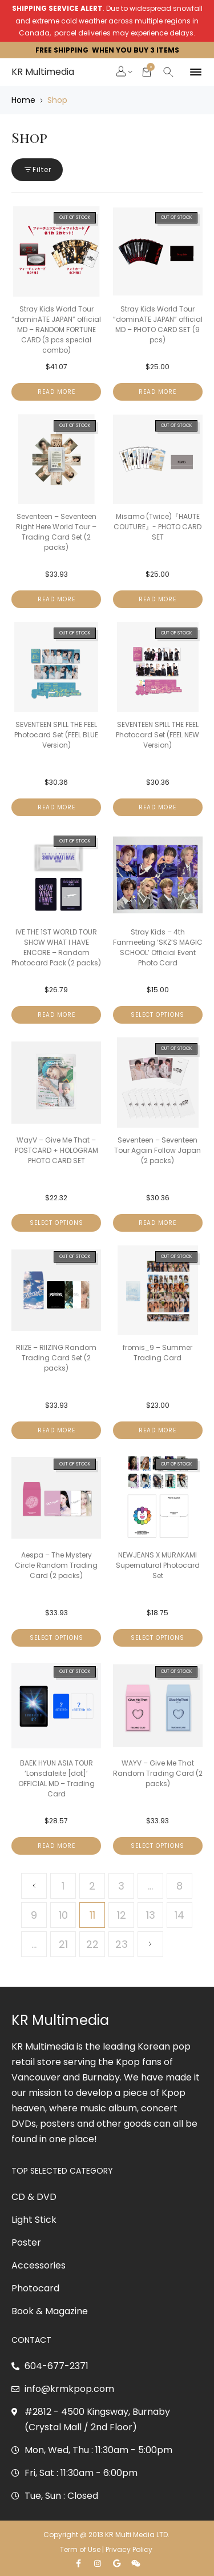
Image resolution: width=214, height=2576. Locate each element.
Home (23, 100)
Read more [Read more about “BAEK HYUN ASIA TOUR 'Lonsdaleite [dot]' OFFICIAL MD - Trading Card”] (56, 1846)
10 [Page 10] (63, 1915)
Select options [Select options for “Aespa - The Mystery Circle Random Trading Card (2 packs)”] (56, 1638)
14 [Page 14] (179, 1915)
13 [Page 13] (150, 1915)
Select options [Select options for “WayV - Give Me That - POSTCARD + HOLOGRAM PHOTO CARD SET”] (56, 1223)
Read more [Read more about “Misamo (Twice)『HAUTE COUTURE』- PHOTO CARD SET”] (157, 599)
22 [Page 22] (92, 1944)
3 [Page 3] (121, 1886)
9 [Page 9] (34, 1915)
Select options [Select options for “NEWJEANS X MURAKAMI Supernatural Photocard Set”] (157, 1638)
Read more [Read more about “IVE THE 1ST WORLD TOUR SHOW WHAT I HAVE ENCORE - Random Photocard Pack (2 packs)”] (56, 1015)
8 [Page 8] (179, 1886)
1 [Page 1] (63, 1886)
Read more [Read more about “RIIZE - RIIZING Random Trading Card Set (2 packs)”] (56, 1430)
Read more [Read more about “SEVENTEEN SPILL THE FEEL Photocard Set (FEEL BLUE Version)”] (56, 807)
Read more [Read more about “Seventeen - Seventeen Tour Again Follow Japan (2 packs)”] (157, 1223)
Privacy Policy (130, 2549)
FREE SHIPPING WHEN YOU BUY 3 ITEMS (107, 50)
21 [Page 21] (63, 1944)
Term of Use (80, 2549)
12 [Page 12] (121, 1915)
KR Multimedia (42, 71)
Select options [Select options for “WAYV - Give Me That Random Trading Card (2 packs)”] (157, 1846)
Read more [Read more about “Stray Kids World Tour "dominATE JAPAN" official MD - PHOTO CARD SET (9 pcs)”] (157, 392)
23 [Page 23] (121, 1944)
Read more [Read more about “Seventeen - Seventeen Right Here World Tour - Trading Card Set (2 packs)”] (56, 599)
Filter (37, 169)
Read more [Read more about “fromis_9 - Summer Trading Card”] (157, 1430)
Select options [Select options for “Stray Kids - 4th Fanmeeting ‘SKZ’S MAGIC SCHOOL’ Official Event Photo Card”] (157, 1015)
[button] (121, 72)
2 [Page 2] (92, 1886)
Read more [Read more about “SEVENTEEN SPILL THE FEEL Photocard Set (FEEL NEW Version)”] (157, 807)
